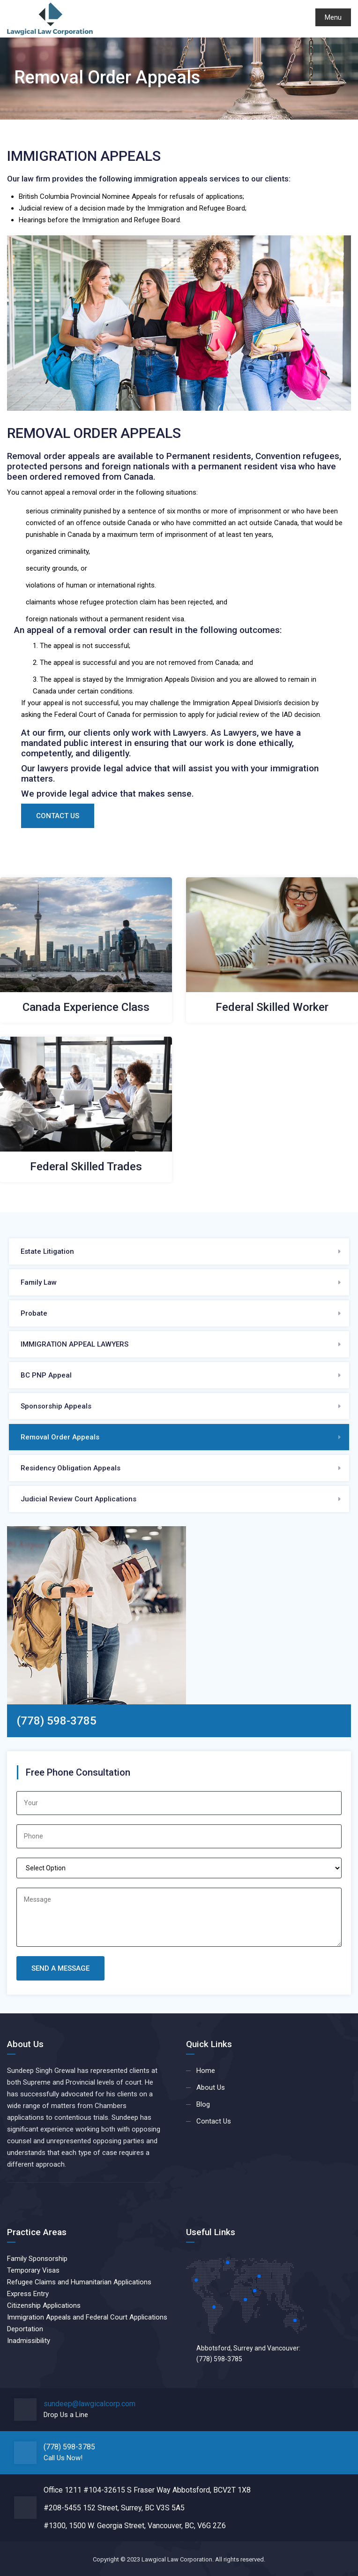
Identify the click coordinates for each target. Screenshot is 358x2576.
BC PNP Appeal (46, 1375)
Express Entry (28, 2294)
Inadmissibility (28, 2340)
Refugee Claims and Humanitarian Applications (79, 2282)
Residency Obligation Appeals (70, 1468)
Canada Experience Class (85, 1007)
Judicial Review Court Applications (78, 1499)
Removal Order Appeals (60, 1437)
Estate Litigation (47, 1251)
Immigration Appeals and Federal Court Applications (87, 2317)
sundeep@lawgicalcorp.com (89, 2403)
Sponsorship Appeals (56, 1406)
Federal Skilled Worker (272, 1007)
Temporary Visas (33, 2270)
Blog (203, 2104)
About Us (210, 2087)
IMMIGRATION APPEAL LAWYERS (74, 1344)
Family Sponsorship (37, 2258)
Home (205, 2070)
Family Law (39, 1282)
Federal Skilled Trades (86, 1166)
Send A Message (60, 1968)
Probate (34, 1313)
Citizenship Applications (44, 2305)
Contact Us (57, 816)
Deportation (25, 2329)
